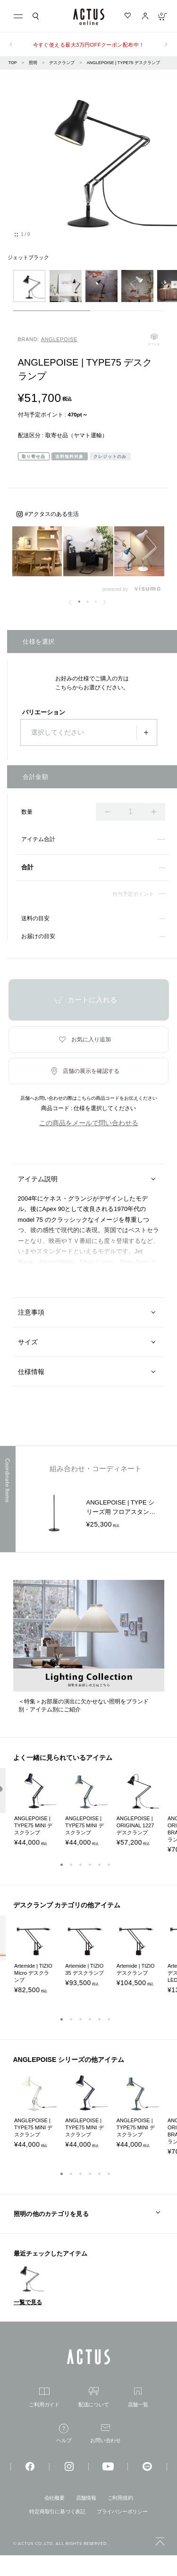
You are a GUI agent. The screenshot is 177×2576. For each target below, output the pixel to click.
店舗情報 (86, 2498)
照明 (33, 62)
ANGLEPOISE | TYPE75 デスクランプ (123, 62)
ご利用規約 (120, 2498)
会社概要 (54, 2498)
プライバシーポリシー (122, 2511)
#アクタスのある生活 (52, 514)
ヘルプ (63, 2433)
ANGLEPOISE (59, 339)
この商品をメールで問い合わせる (88, 1123)
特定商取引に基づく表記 (57, 2511)
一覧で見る (28, 2302)
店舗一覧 (138, 2397)
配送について (93, 2397)
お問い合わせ (105, 2433)
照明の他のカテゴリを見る (51, 2213)
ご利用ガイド (44, 2397)
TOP (12, 62)
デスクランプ (62, 62)
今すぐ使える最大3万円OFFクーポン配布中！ (88, 45)
